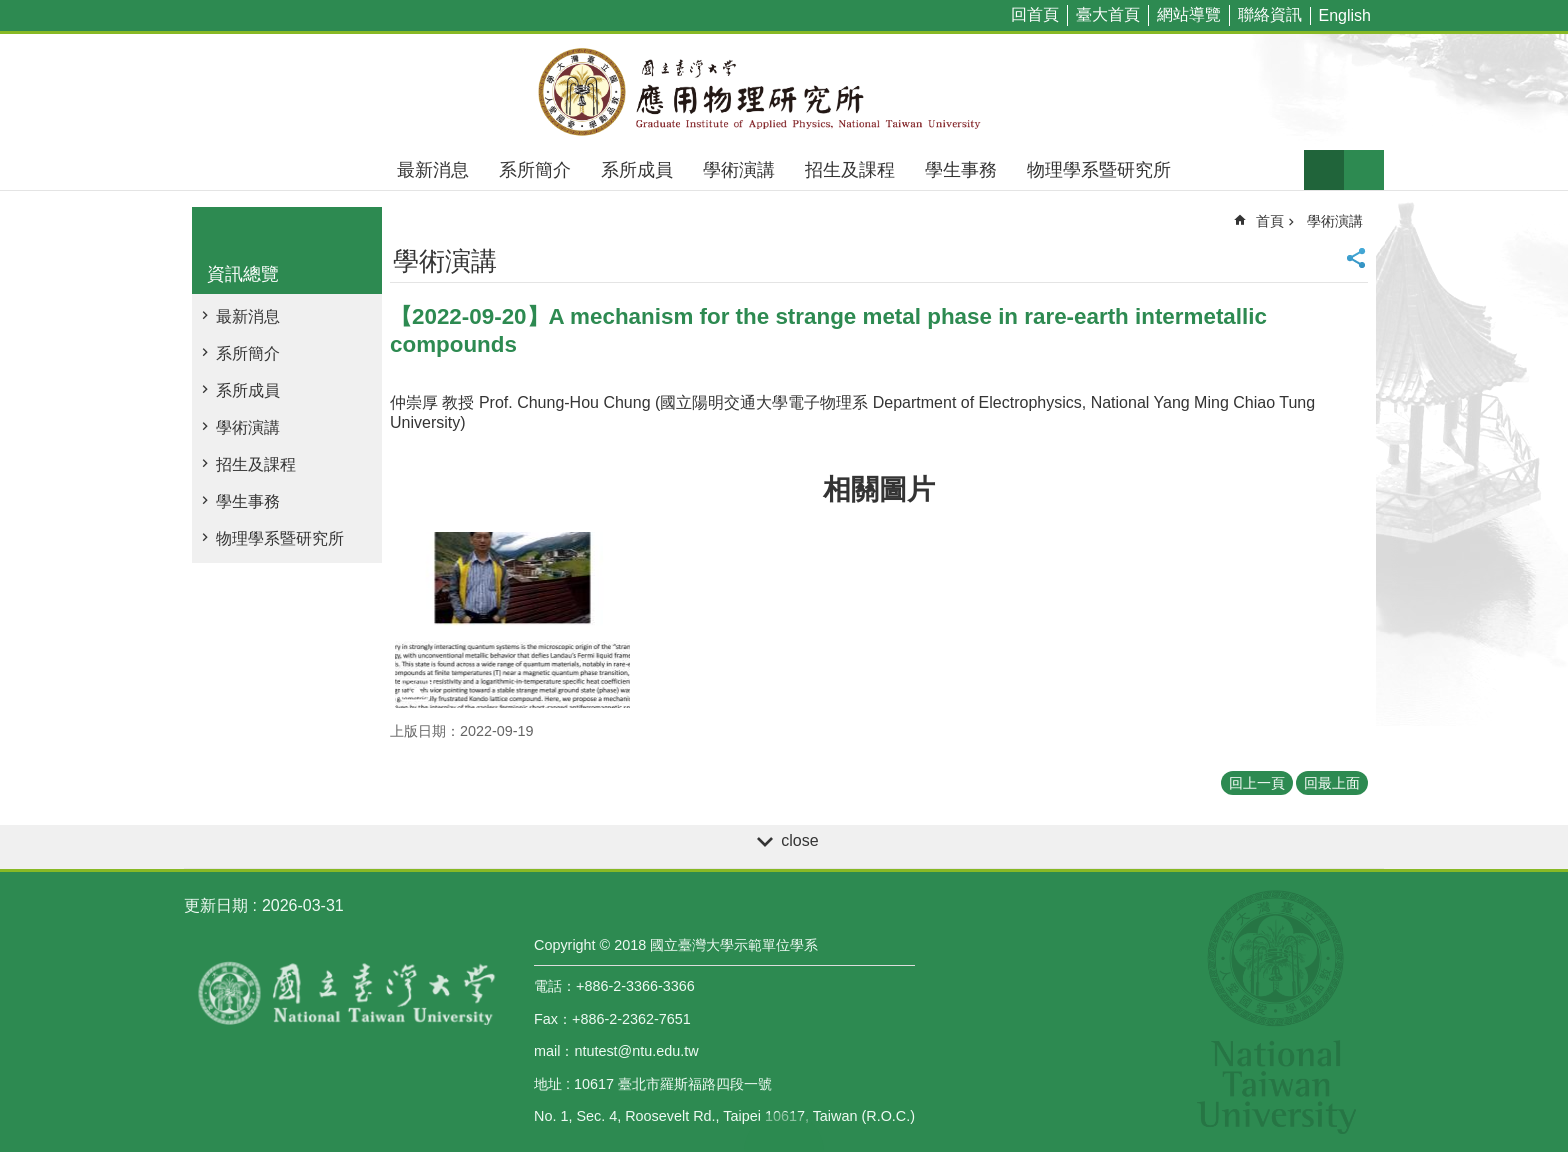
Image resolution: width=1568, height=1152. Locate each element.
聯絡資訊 (1270, 14)
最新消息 (433, 170)
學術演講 (739, 170)
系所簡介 (535, 170)
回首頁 (1035, 14)
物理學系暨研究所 (1099, 170)
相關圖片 (879, 489)
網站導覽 (1189, 14)
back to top (784, 1132)
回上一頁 (1257, 783)
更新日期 (216, 905)
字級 (1324, 170)
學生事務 (961, 170)
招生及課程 (850, 170)
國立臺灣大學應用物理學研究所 (784, 92)
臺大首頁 (1108, 14)
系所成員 (637, 170)
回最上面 (1332, 783)
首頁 (1270, 221)
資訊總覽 (243, 274)
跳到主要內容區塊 (10, 10)
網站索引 (1364, 170)
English (1345, 15)
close (799, 840)
